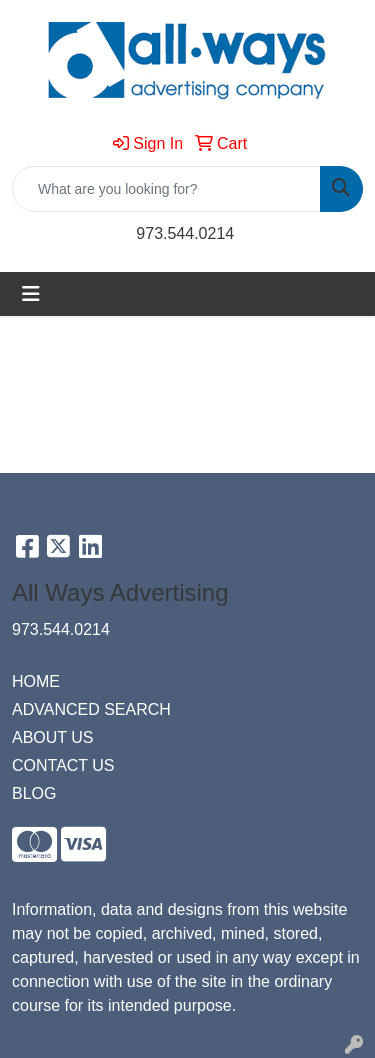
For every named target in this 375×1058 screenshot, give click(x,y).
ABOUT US (53, 737)
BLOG (34, 793)
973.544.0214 (185, 233)
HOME (36, 681)
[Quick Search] (166, 189)
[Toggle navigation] (31, 294)
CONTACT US (63, 765)
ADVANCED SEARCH (91, 709)
